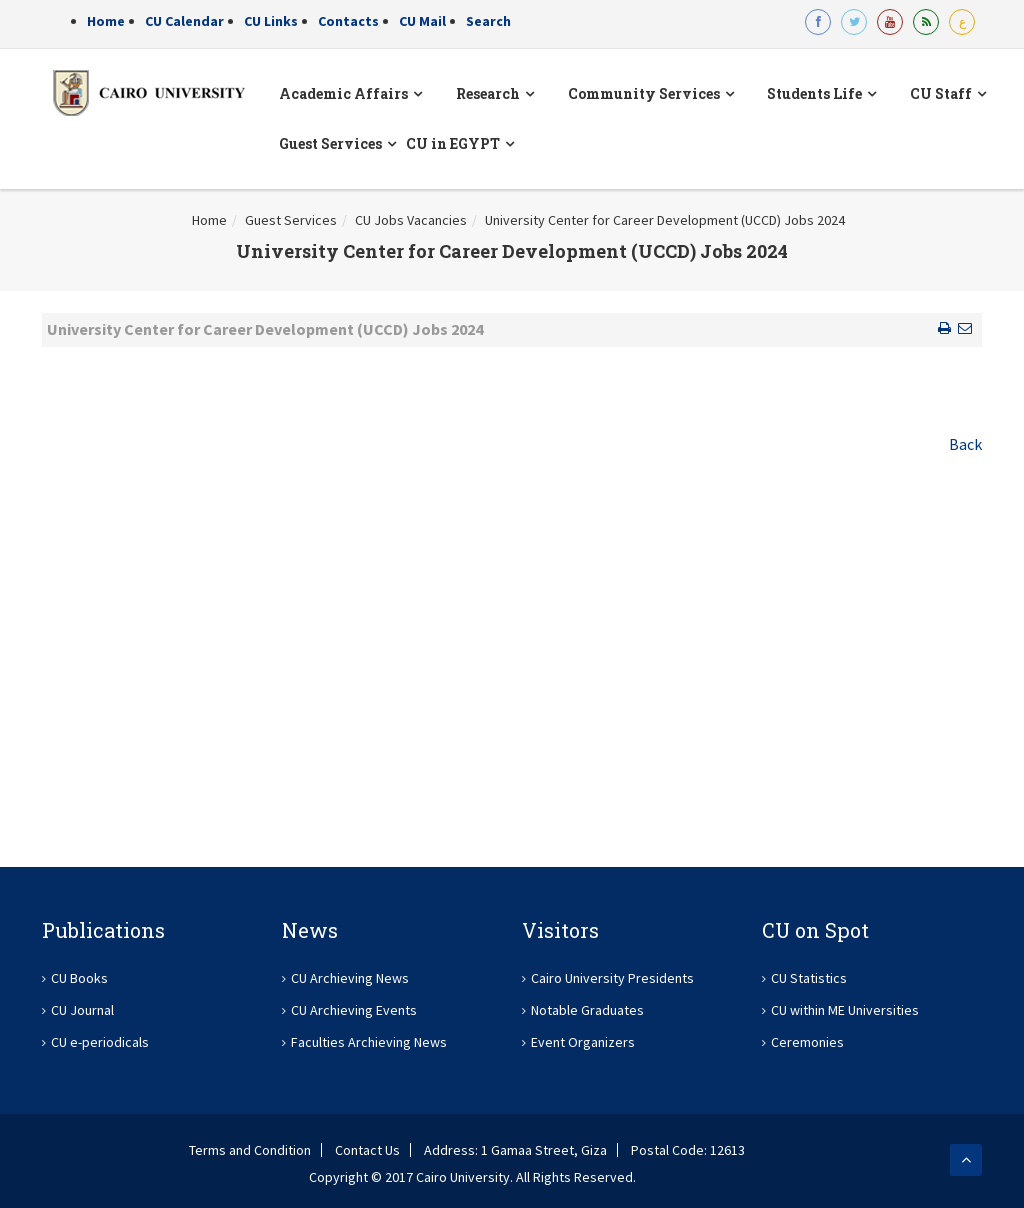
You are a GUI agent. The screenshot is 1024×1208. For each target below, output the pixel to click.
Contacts (348, 21)
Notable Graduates (587, 1010)
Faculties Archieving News (369, 1042)
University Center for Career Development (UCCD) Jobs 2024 (665, 220)
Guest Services (291, 220)
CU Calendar (184, 21)
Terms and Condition (250, 1150)
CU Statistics (809, 978)
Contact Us (367, 1150)
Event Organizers (583, 1042)
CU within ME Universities (845, 1010)
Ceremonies (807, 1042)
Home (106, 21)
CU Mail (422, 21)
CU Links (271, 21)
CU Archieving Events (354, 1010)
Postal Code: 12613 (688, 1150)
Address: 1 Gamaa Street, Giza (515, 1150)
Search (488, 21)
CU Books (79, 978)
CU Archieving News (350, 978)
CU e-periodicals (100, 1042)
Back (965, 444)
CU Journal (82, 1010)
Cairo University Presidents (612, 978)
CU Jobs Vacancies (411, 220)
